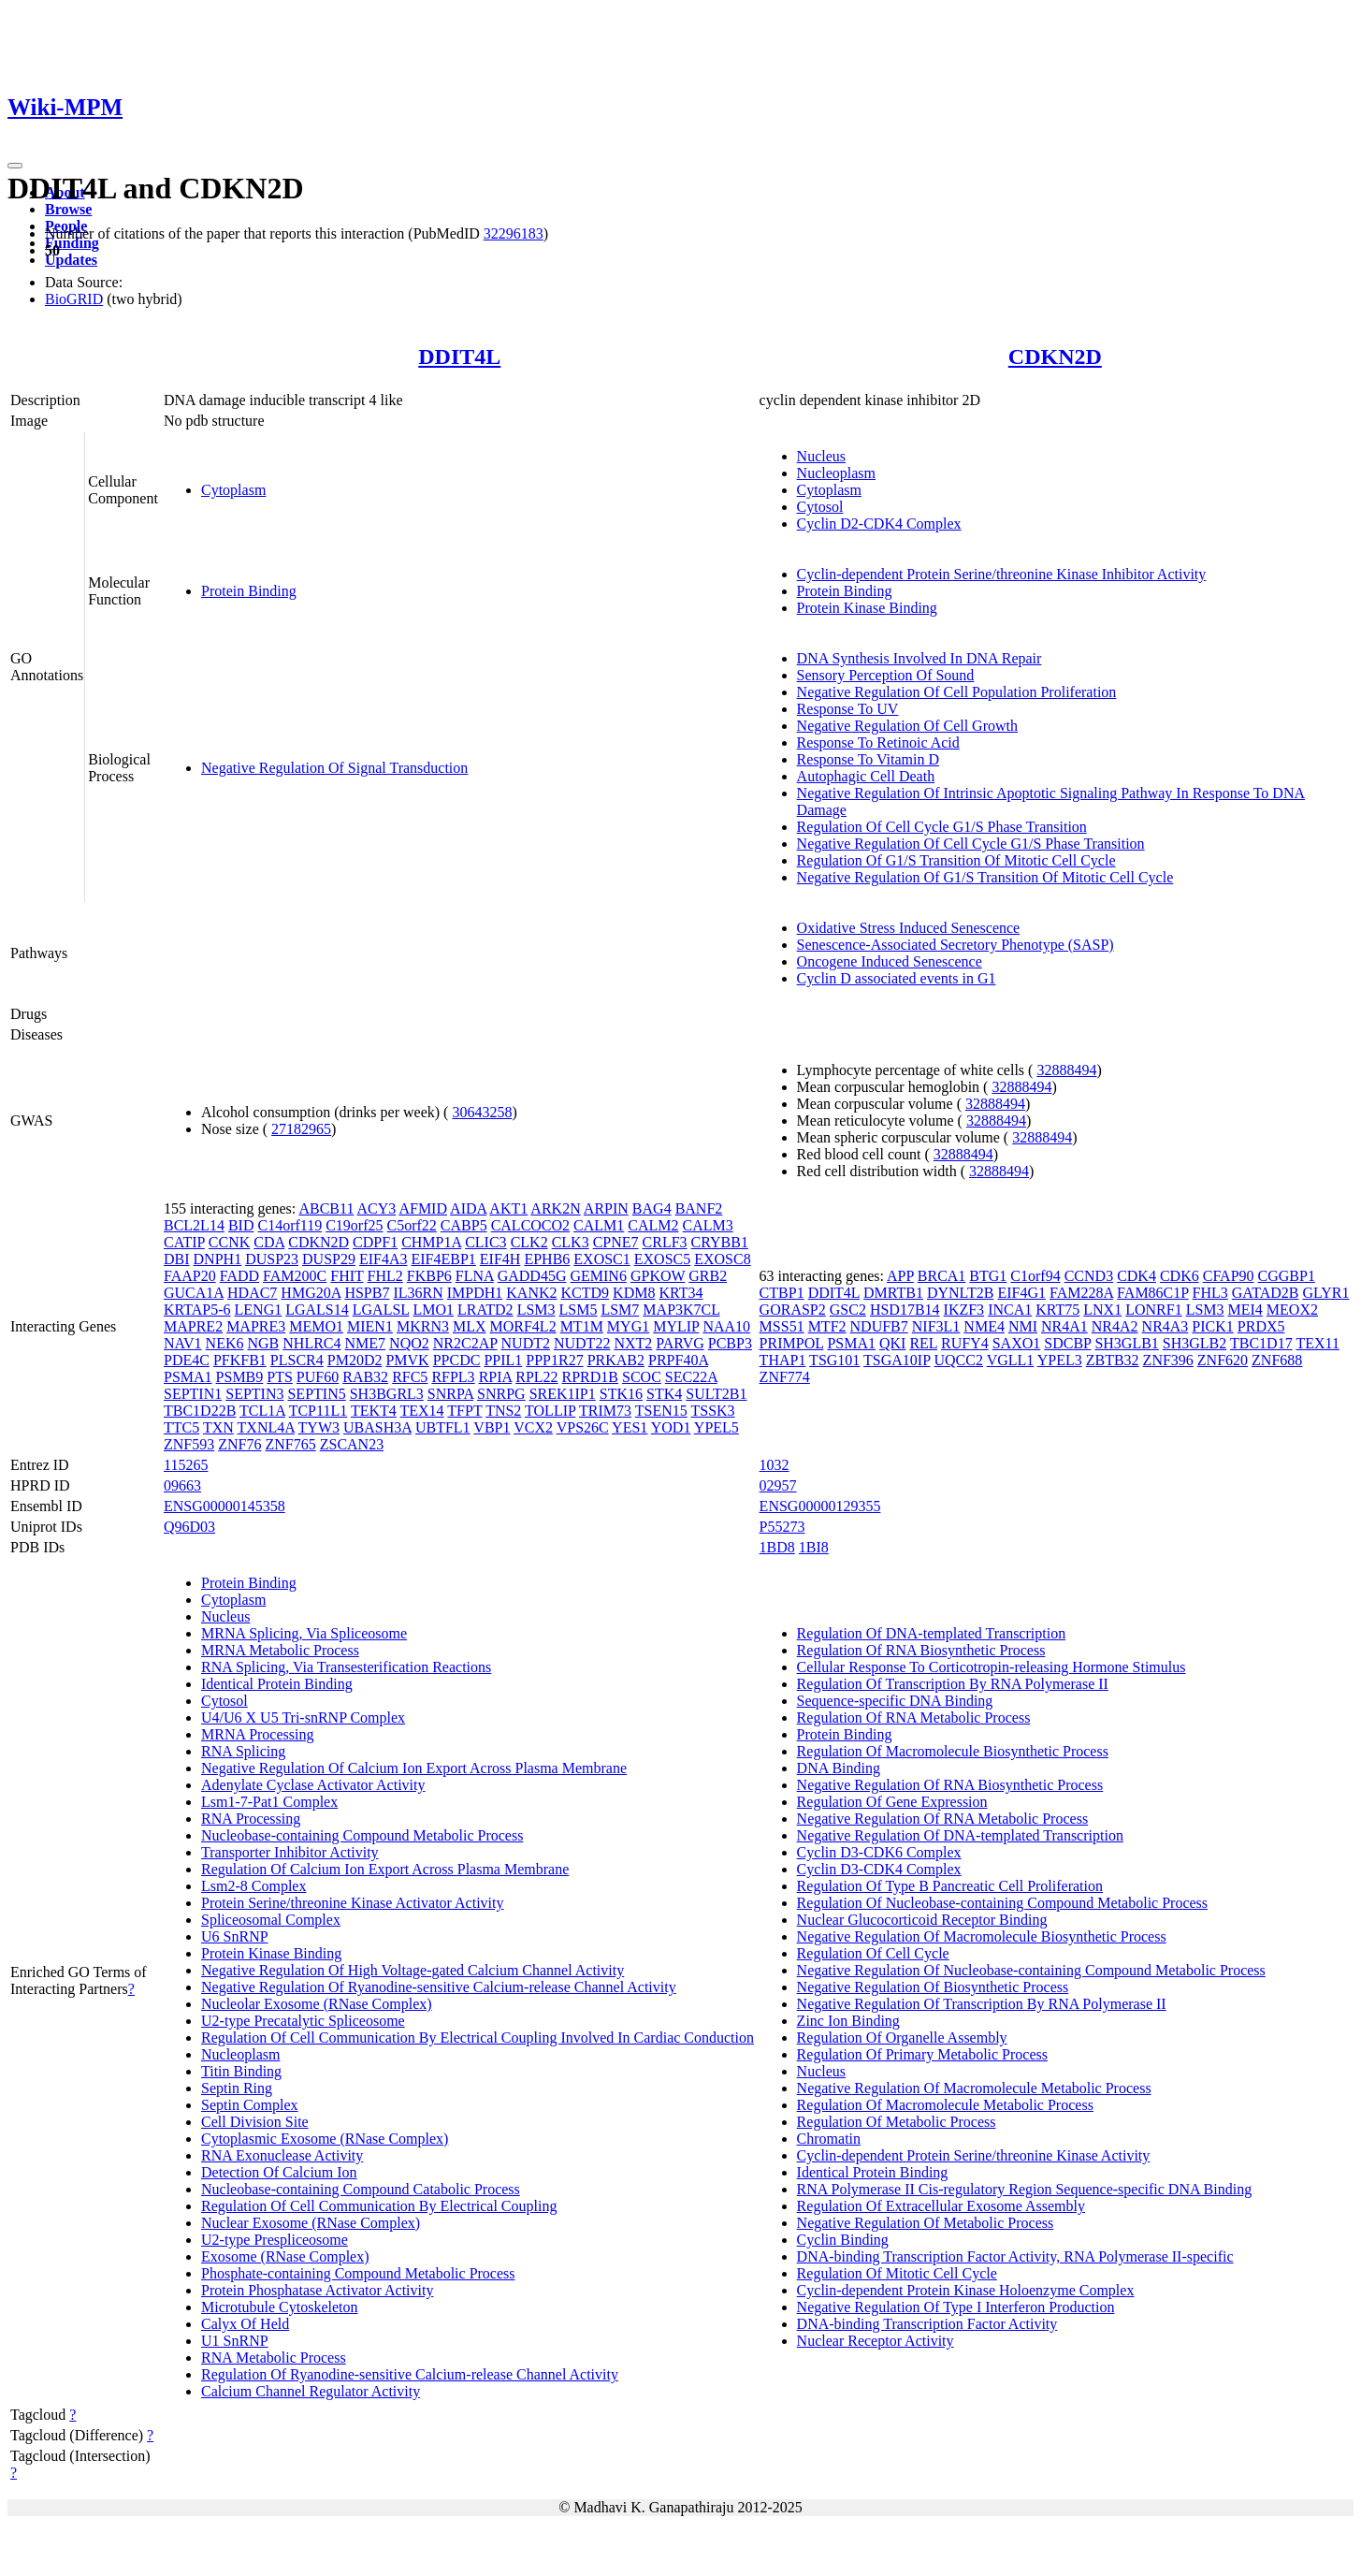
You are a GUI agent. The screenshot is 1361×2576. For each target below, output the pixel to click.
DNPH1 (218, 1259)
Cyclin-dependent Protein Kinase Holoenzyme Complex (966, 2290)
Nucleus (821, 456)
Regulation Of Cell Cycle (873, 1953)
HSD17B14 (905, 1309)
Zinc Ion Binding (848, 2021)
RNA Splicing (243, 1751)
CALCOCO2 (530, 1225)
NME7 (365, 1343)
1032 (774, 1465)
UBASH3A (377, 1427)
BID (241, 1225)
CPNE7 (616, 1242)
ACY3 (377, 1208)
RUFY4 (965, 1343)
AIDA (468, 1208)
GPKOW (657, 1276)
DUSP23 (271, 1259)
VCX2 (533, 1427)
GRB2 (707, 1276)
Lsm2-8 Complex (253, 1886)
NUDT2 (525, 1343)
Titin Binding (241, 2071)
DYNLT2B (960, 1293)
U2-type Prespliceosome (274, 2240)
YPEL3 (1059, 1360)
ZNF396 (1168, 1360)
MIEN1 (370, 1326)
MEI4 (1245, 1309)
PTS (280, 1377)
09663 (182, 1485)
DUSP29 (328, 1259)
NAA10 (726, 1326)
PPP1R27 (554, 1360)
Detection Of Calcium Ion (279, 2172)
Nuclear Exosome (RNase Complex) (310, 2223)
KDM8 (634, 1293)
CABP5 (464, 1225)
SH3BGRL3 (387, 1394)
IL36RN (417, 1293)
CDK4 (1136, 1276)
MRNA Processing (257, 1734)
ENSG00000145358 (224, 1506)
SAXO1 (1016, 1343)
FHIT (346, 1276)
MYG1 (628, 1326)
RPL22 (536, 1377)
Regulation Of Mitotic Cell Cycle (897, 2273)
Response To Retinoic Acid (878, 742)
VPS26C (583, 1427)
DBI (177, 1259)
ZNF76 (239, 1444)
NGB (264, 1343)
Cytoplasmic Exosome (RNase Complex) (324, 2139)
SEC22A (691, 1377)
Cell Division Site (255, 2122)
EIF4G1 (1021, 1293)
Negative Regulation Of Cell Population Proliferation (957, 692)
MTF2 (827, 1326)
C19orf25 (354, 1225)
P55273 (782, 1527)
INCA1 (1010, 1309)
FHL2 (385, 1276)
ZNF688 (1277, 1360)
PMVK (406, 1360)
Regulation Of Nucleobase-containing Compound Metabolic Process (1002, 1903)
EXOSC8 (722, 1259)
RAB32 (365, 1377)
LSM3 (536, 1309)
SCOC (641, 1377)
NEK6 (225, 1343)
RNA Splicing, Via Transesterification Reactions (346, 1667)
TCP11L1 (318, 1411)
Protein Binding (249, 591)
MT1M (581, 1326)
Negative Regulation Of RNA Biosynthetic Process (950, 1785)
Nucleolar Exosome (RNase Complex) (316, 2004)
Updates (71, 260)
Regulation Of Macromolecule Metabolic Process (945, 2105)
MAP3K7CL (681, 1309)
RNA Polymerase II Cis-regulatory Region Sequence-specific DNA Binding (1024, 2189)
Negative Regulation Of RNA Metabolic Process (943, 1818)
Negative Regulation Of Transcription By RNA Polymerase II (981, 2004)
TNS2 (503, 1411)
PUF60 (318, 1377)
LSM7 (620, 1309)
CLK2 (529, 1242)
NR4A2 (1115, 1326)
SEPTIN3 (254, 1394)
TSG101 (834, 1360)
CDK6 (1179, 1276)
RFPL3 (452, 1377)
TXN (218, 1427)
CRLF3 (665, 1242)
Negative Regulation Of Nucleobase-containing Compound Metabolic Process (1031, 1970)
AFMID (422, 1208)
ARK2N (555, 1208)
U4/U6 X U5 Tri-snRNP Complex (303, 1717)
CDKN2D (1055, 356)
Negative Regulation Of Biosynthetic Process (933, 1987)
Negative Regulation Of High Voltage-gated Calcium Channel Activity (412, 1970)
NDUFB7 (879, 1326)
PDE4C (187, 1360)
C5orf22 (412, 1225)
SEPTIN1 (193, 1394)
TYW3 (319, 1427)
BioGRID (74, 299)
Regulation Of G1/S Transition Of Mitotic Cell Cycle (956, 860)
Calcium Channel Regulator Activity (310, 2391)
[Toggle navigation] (14, 165)
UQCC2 (958, 1360)
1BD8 (777, 1547)
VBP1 (491, 1427)
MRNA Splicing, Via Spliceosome (304, 1633)
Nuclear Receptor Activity (875, 2341)
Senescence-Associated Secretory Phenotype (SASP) (955, 945)
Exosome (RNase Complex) (285, 2256)
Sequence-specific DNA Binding (895, 1701)
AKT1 (508, 1208)
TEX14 (422, 1411)
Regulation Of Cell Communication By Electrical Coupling (379, 2206)
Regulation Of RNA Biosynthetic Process (921, 1650)
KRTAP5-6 (197, 1309)
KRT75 (1057, 1309)
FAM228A (1081, 1293)
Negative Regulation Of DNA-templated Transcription (960, 1835)
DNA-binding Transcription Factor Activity (927, 2324)
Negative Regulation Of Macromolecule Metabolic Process (974, 2088)
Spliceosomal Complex (270, 1920)
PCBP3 (730, 1343)
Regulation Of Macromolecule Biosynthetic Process (952, 1751)
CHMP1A (431, 1242)
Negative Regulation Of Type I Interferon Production (956, 2307)
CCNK (229, 1242)
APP (900, 1276)
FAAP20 (190, 1276)
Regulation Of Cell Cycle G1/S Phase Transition (942, 827)
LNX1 (1102, 1309)
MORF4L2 (523, 1326)
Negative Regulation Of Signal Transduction (334, 768)
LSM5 (578, 1309)
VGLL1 (1011, 1360)
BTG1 (987, 1276)
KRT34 (680, 1293)
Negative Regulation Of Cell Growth (907, 726)
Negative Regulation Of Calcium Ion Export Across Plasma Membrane (414, 1768)
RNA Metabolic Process (273, 2357)
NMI (1022, 1326)
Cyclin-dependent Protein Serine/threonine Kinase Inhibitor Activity (1002, 574)
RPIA (496, 1377)
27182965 (301, 1129)
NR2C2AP (465, 1343)
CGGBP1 (1286, 1276)
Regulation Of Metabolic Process (896, 2122)
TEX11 (1317, 1343)
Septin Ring (236, 2088)
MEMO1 (316, 1326)
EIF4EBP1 (444, 1259)
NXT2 (633, 1343)
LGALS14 (317, 1309)
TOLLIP (550, 1411)
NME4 (984, 1326)
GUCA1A (194, 1293)
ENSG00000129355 (820, 1506)
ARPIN (606, 1208)
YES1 (629, 1427)
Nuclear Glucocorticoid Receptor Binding (922, 1920)
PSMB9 (240, 1377)
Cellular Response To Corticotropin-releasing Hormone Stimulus (991, 1667)
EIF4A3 (383, 1259)
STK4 (664, 1394)
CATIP (184, 1242)
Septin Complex (249, 2105)
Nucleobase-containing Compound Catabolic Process (360, 2189)
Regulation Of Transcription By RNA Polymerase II (952, 1684)
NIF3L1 (936, 1326)
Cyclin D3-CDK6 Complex (879, 1852)
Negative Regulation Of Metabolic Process (925, 2223)
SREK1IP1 (562, 1394)
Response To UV (848, 709)
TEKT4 (374, 1411)
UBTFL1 (443, 1427)
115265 (186, 1465)
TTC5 (181, 1427)
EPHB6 (547, 1259)
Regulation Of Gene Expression (892, 1802)
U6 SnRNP (234, 1936)
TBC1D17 (1261, 1343)
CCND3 (1088, 1276)
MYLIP (676, 1326)
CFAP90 (1228, 1276)
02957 (778, 1485)
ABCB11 (326, 1208)
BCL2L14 (194, 1225)
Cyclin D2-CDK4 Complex (879, 523)
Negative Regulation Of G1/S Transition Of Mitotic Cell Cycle (985, 877)
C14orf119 (289, 1225)
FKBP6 (429, 1276)
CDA (268, 1242)
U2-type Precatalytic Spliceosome (303, 2021)
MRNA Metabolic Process (280, 1650)
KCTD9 (585, 1293)
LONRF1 (1153, 1309)
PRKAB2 (615, 1360)
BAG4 (652, 1208)
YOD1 (671, 1427)
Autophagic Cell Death (866, 776)
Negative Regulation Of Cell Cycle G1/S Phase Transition (971, 843)
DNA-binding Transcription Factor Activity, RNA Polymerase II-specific (1015, 2256)
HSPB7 (366, 1293)
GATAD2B (1265, 1293)
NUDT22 (582, 1343)
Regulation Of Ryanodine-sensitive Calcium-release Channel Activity (409, 2374)
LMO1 (434, 1309)
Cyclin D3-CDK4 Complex (879, 1869)
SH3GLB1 (1126, 1343)
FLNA (475, 1276)
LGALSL (381, 1309)
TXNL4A (266, 1427)
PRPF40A (678, 1360)
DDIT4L (459, 356)
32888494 (1066, 1070)
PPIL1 (503, 1360)
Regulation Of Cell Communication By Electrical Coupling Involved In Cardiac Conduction (477, 2037)
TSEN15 (661, 1411)
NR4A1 (1064, 1326)
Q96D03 (189, 1527)
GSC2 (848, 1309)
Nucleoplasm (836, 473)
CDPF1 (375, 1242)
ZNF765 (290, 1444)
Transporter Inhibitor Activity (290, 1852)
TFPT (464, 1411)
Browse (68, 209)
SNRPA (450, 1394)
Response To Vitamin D (868, 759)
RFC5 (409, 1377)
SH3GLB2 (1194, 1343)
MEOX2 (1292, 1309)
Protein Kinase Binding (867, 608)
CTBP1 (782, 1293)
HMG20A (310, 1293)
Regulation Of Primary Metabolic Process (922, 2054)
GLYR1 (1325, 1293)
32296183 (513, 233)
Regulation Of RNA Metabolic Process (914, 1717)
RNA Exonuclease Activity (282, 2155)
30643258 (482, 1112)
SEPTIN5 (316, 1394)
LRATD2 (485, 1309)
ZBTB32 (1112, 1360)
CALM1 (598, 1225)
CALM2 (653, 1225)
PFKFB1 (240, 1360)
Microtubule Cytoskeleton (279, 2307)
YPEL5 (716, 1427)
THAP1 (783, 1360)
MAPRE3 (255, 1326)
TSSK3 (712, 1411)
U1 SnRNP (234, 2341)
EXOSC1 (601, 1259)
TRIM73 (605, 1411)
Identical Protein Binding (277, 1684)
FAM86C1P (1152, 1293)
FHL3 (1210, 1293)
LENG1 (258, 1309)
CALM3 (708, 1225)
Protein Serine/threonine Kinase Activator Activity (352, 1903)
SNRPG (501, 1394)
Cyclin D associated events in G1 (896, 978)
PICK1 (1212, 1326)
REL (923, 1343)
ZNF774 (785, 1377)
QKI (892, 1343)
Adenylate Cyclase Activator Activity (313, 1785)
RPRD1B (590, 1377)
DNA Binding (838, 1768)
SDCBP (1067, 1343)
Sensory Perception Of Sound (886, 675)
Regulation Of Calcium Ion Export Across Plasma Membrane (385, 1869)
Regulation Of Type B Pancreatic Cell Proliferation (950, 1886)
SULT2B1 (716, 1394)
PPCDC (457, 1360)
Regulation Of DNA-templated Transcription (931, 1633)
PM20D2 (355, 1360)
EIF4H (500, 1259)
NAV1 (183, 1343)
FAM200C (294, 1276)
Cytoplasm (233, 490)
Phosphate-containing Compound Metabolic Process (358, 2273)
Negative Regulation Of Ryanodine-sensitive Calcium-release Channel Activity (438, 1987)
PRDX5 (1261, 1326)
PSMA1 (188, 1377)
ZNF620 (1222, 1360)
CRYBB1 (719, 1242)
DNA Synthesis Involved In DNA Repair (919, 658)
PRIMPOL (792, 1343)
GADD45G (532, 1276)
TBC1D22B (200, 1411)
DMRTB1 (893, 1293)
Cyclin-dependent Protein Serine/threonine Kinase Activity (974, 2155)
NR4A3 (1165, 1326)
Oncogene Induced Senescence (889, 961)
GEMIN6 (598, 1276)
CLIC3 (485, 1242)
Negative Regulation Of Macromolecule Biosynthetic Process (981, 1936)
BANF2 (699, 1208)
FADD (239, 1276)
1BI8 (814, 1547)
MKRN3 (423, 1326)
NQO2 (409, 1343)
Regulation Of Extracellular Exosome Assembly (941, 2206)
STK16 (621, 1394)
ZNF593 (189, 1444)
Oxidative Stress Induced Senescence (909, 928)
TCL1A (262, 1411)
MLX (469, 1326)
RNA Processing (250, 1818)
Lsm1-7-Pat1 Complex (269, 1802)
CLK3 (570, 1242)
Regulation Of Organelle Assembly (902, 2037)
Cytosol (820, 507)
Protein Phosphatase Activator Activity (317, 2290)
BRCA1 (942, 1276)
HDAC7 (252, 1293)
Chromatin (829, 2139)
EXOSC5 (662, 1259)
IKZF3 (964, 1309)
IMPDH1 (475, 1293)
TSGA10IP (896, 1360)
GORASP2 (793, 1309)
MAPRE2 (193, 1326)
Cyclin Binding (843, 2240)
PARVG (679, 1343)
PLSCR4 (297, 1360)
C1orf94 (1035, 1276)
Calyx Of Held (245, 2324)
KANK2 (531, 1293)
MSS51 (782, 1326)
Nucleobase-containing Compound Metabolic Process (362, 1835)
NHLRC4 (311, 1343)
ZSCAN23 (352, 1444)
